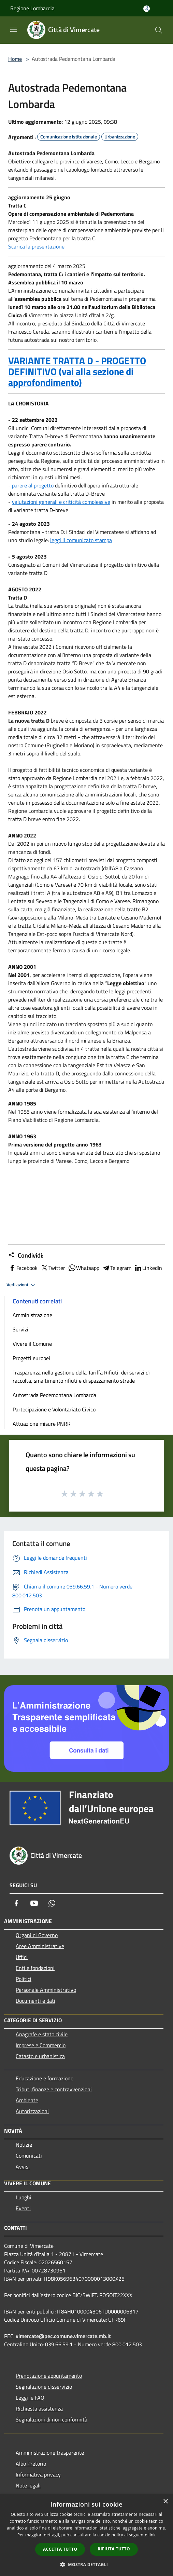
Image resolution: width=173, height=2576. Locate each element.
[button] (86, 2564)
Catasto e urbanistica (40, 2056)
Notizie (24, 2145)
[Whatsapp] (52, 1903)
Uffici (22, 1957)
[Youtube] (34, 1903)
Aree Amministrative (40, 1946)
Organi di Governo (37, 1935)
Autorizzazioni (32, 2111)
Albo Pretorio (31, 2463)
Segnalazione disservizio (44, 2387)
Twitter (52, 1268)
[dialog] (86, 2535)
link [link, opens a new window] (152, 2535)
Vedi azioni (21, 1285)
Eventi (23, 2208)
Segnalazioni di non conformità (51, 2419)
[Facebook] (16, 1903)
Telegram (116, 1268)
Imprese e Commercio (41, 2045)
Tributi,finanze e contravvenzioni (54, 2089)
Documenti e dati (35, 2001)
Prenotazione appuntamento (49, 2376)
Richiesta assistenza (39, 2408)
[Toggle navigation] (14, 29)
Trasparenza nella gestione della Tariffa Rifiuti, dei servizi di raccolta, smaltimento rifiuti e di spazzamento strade (81, 1376)
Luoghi (23, 2197)
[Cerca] (159, 30)
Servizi (20, 1329)
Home (15, 59)
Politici (23, 1979)
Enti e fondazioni (35, 1968)
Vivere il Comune (32, 1344)
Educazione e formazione (44, 2078)
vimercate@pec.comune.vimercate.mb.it (63, 2336)
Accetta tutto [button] (60, 2549)
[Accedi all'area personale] (146, 9)
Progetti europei (31, 1358)
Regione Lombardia (32, 8)
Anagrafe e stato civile (42, 2034)
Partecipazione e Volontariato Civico (54, 1409)
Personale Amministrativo (46, 1990)
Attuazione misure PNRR (42, 1424)
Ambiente (27, 2100)
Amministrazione (32, 1315)
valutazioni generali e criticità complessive (61, 502)
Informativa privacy (38, 2474)
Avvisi (23, 2166)
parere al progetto (33, 485)
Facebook (23, 1268)
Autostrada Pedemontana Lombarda (54, 1395)
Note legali (28, 2485)
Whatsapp (83, 1268)
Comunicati (29, 2155)
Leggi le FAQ (30, 2397)
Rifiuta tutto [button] (114, 2549)
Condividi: (25, 1255)
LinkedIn (148, 1268)
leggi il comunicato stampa (81, 540)
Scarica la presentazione (36, 246)
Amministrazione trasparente (50, 2452)
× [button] (165, 2501)
